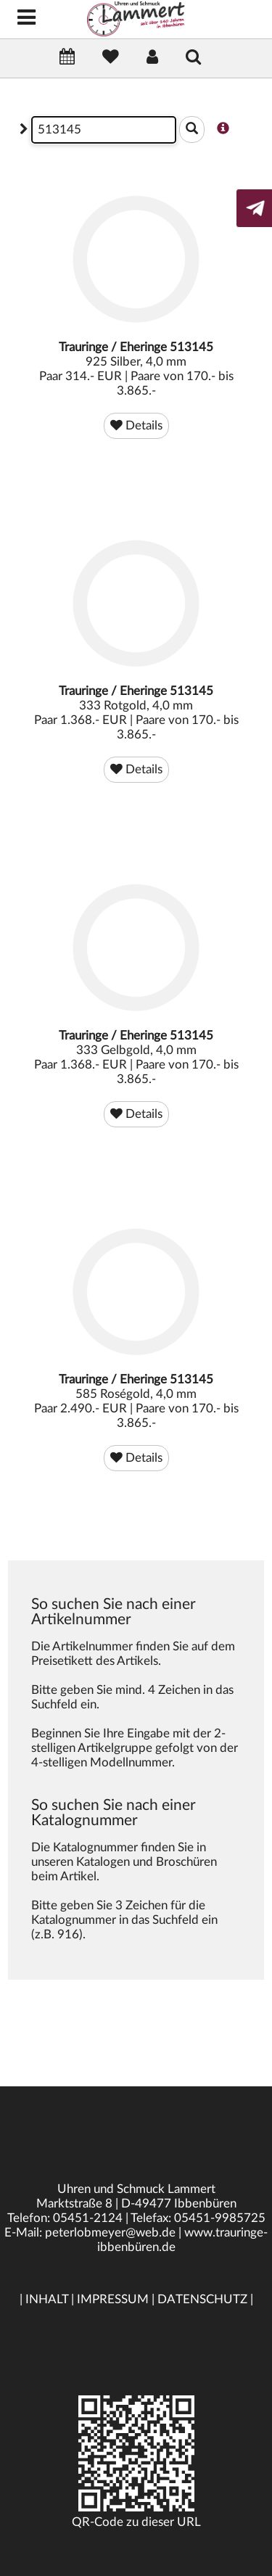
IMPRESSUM (113, 2299)
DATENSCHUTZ (202, 2299)
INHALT (46, 2299)
